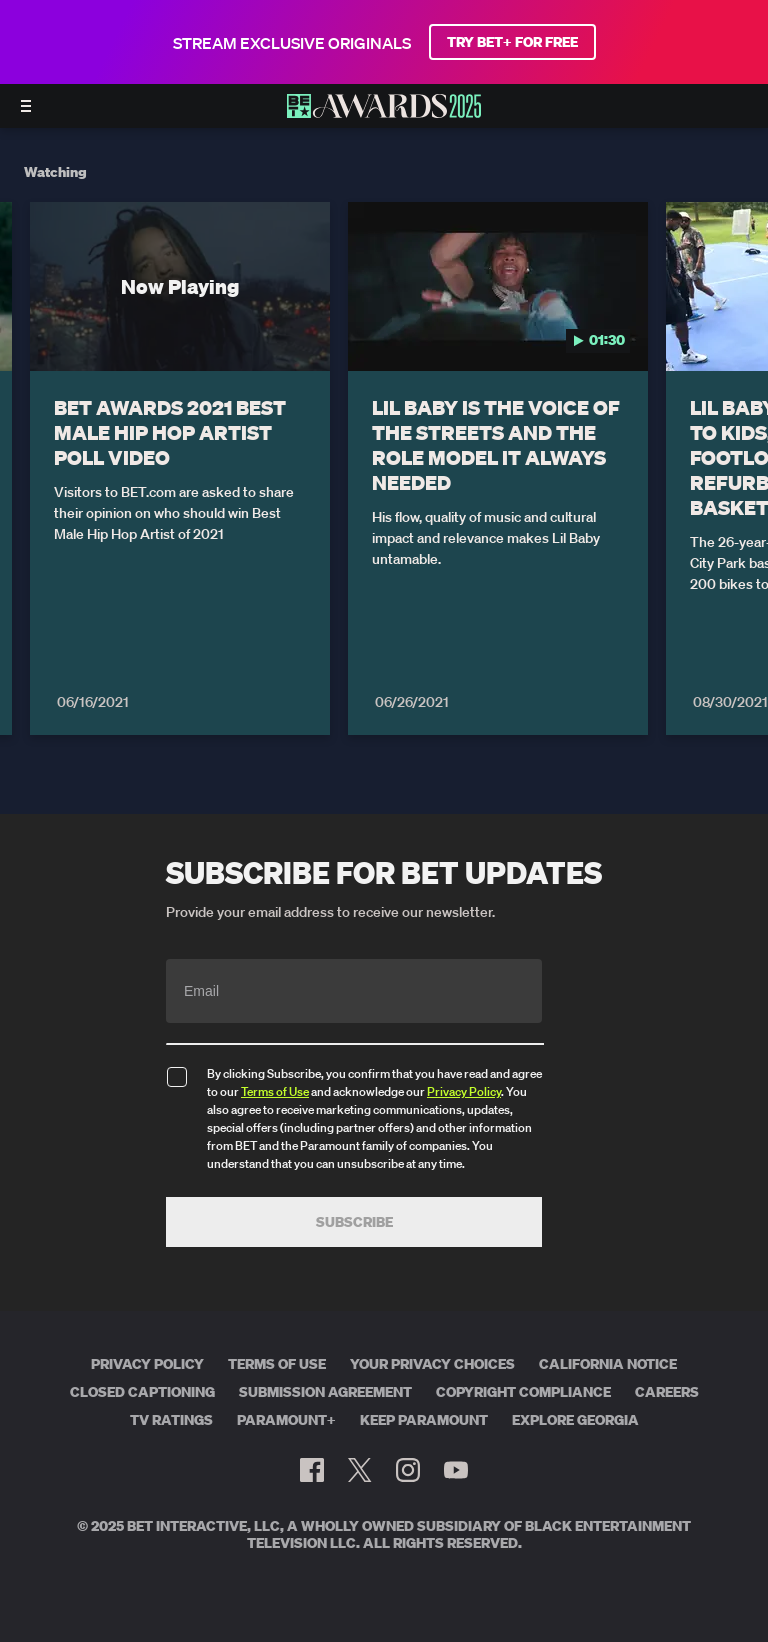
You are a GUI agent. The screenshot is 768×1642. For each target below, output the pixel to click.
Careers (667, 1392)
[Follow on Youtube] (456, 1470)
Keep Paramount (424, 1420)
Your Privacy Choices (432, 1364)
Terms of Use (275, 1091)
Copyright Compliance (523, 1392)
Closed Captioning (142, 1392)
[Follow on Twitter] (359, 1470)
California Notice (608, 1364)
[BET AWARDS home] (384, 112)
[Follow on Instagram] (408, 1470)
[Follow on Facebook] (312, 1470)
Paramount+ (286, 1420)
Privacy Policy (464, 1091)
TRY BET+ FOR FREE (512, 42)
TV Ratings (171, 1420)
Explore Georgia (575, 1420)
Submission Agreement (325, 1392)
